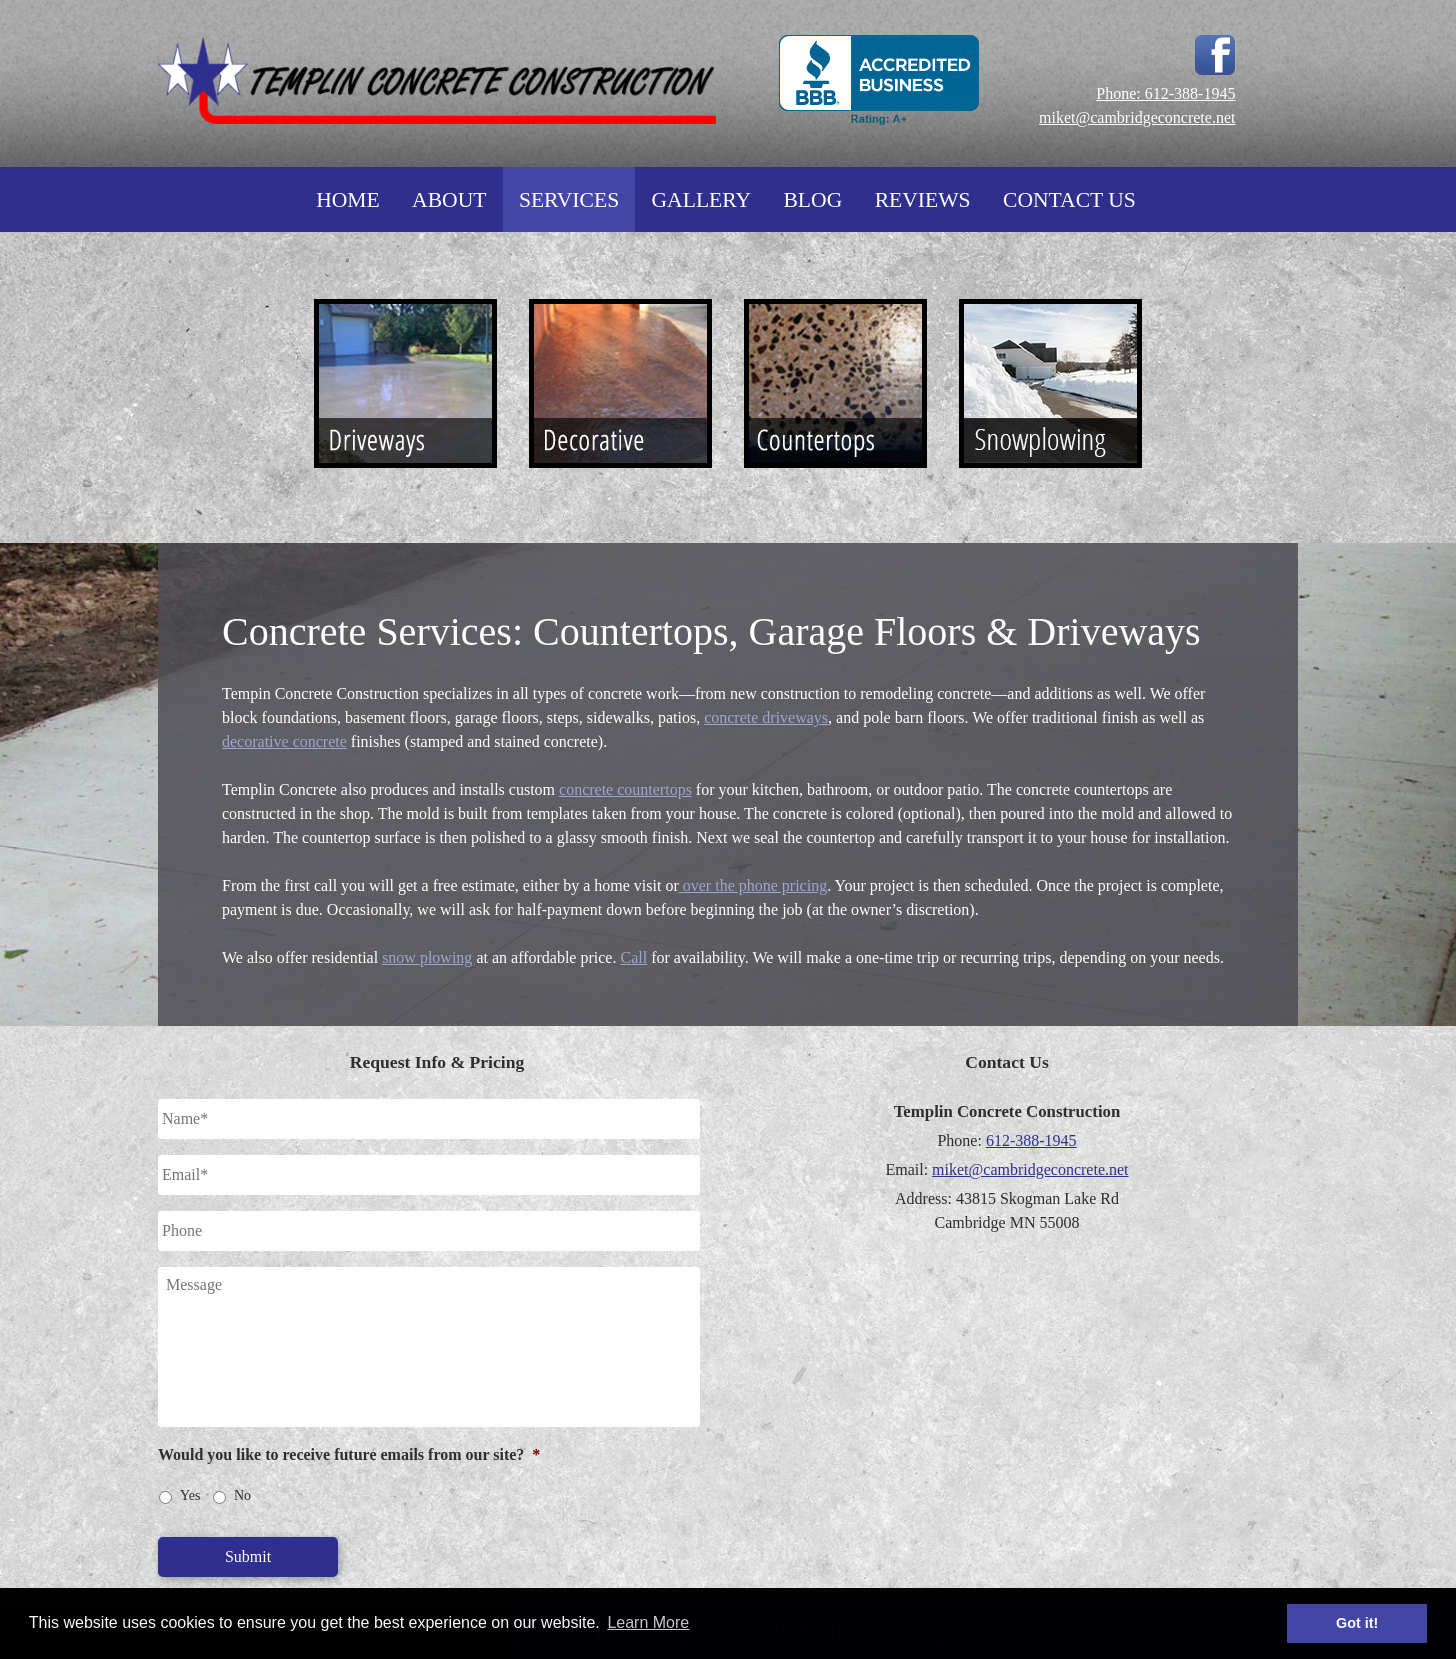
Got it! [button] (1357, 1623)
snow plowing (427, 957)
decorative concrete (284, 741)
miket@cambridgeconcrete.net (1137, 117)
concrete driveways (766, 717)
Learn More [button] (648, 1622)
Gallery (702, 200)
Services (569, 200)
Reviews (923, 200)
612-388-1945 (1031, 1140)
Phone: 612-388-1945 (1165, 93)
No (242, 1495)
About (449, 200)
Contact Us (1069, 200)
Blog (812, 200)
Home (348, 200)
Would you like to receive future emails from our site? (349, 1454)
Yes (190, 1495)
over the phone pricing (753, 885)
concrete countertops (625, 789)
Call (633, 957)
